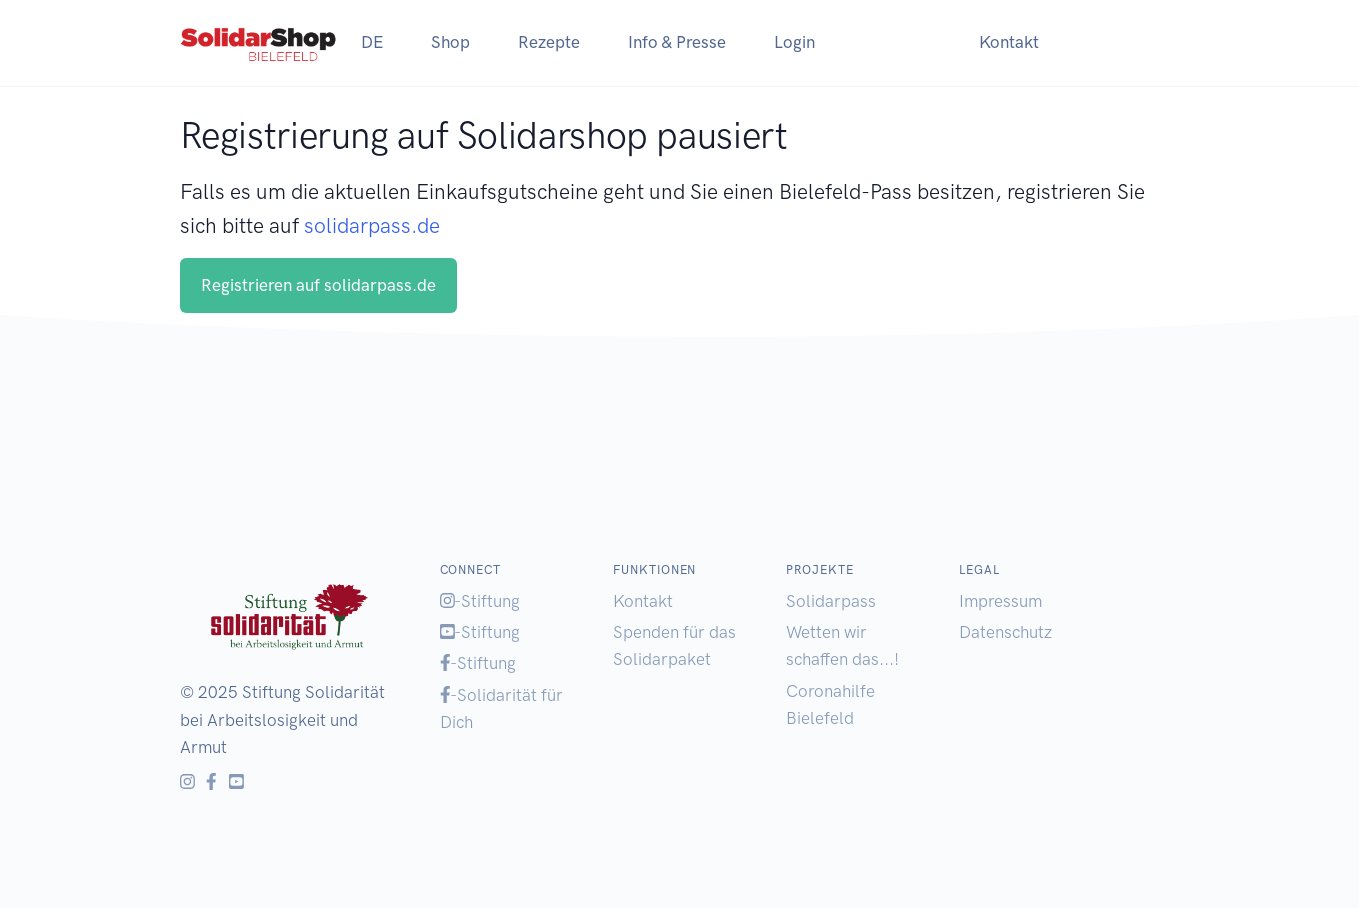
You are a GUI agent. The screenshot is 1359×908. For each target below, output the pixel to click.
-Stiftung (480, 601)
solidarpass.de (372, 225)
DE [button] (372, 42)
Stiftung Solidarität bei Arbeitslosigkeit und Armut (282, 719)
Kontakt (1009, 42)
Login (794, 42)
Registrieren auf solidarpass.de (318, 285)
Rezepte (549, 42)
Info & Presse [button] (677, 42)
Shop (450, 42)
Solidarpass (831, 601)
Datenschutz (1005, 632)
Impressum (1000, 601)
